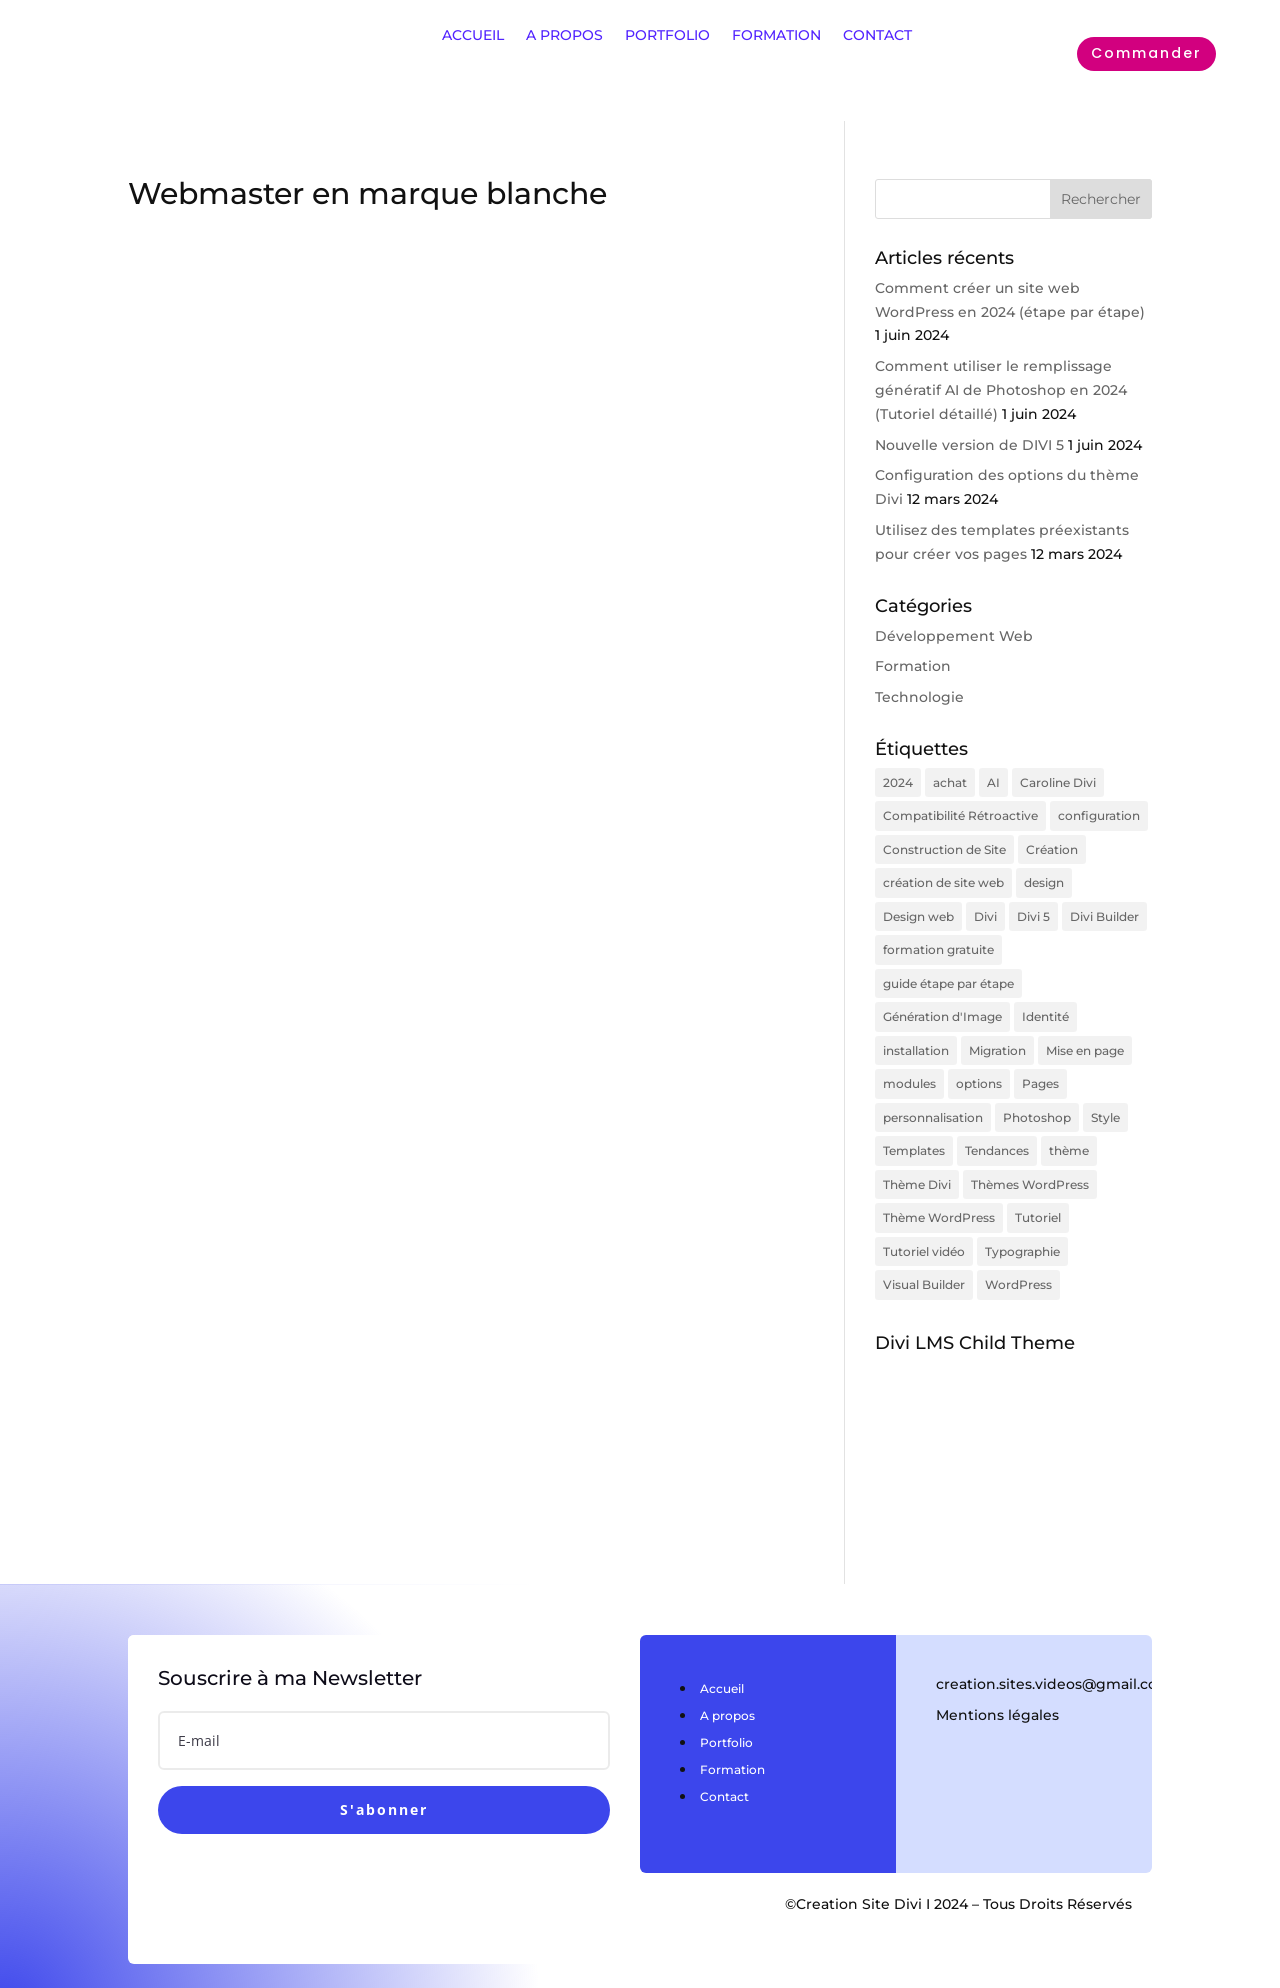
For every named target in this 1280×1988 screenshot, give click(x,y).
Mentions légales (997, 1688)
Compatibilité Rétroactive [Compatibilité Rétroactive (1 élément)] (960, 813)
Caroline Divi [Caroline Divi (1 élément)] (1058, 781)
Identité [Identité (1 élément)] (1045, 1004)
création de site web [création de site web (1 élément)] (943, 876)
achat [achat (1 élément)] (950, 781)
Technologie (919, 697)
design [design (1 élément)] (1044, 876)
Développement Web (954, 636)
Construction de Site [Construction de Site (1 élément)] (944, 845)
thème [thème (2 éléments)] (1069, 1131)
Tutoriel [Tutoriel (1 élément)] (1038, 1194)
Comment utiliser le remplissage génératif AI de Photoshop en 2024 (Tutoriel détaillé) (1001, 390)
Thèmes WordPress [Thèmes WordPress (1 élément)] (1030, 1163)
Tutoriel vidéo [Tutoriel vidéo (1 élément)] (924, 1226)
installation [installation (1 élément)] (916, 1035)
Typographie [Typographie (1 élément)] (1022, 1226)
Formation (913, 666)
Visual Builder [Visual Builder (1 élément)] (924, 1258)
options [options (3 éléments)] (979, 1067)
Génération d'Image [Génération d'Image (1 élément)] (942, 1004)
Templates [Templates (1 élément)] (914, 1131)
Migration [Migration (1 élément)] (997, 1035)
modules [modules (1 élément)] (909, 1067)
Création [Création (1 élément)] (1052, 845)
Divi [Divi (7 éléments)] (985, 908)
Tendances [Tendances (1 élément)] (997, 1131)
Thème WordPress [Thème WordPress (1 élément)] (939, 1194)
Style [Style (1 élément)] (1105, 1099)
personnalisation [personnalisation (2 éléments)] (933, 1099)
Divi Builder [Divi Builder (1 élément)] (1104, 908)
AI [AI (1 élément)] (993, 781)
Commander (1146, 53)
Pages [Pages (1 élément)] (1040, 1067)
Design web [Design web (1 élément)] (918, 908)
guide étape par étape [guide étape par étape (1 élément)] (948, 972)
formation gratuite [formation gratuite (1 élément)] (938, 940)
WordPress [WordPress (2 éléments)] (1018, 1258)
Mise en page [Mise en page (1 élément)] (1085, 1035)
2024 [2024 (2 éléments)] (898, 781)
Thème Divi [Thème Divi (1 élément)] (917, 1163)
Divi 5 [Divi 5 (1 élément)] (1033, 908)
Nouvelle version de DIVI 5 (969, 445)
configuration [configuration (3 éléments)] (1099, 813)
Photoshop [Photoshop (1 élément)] (1037, 1099)
